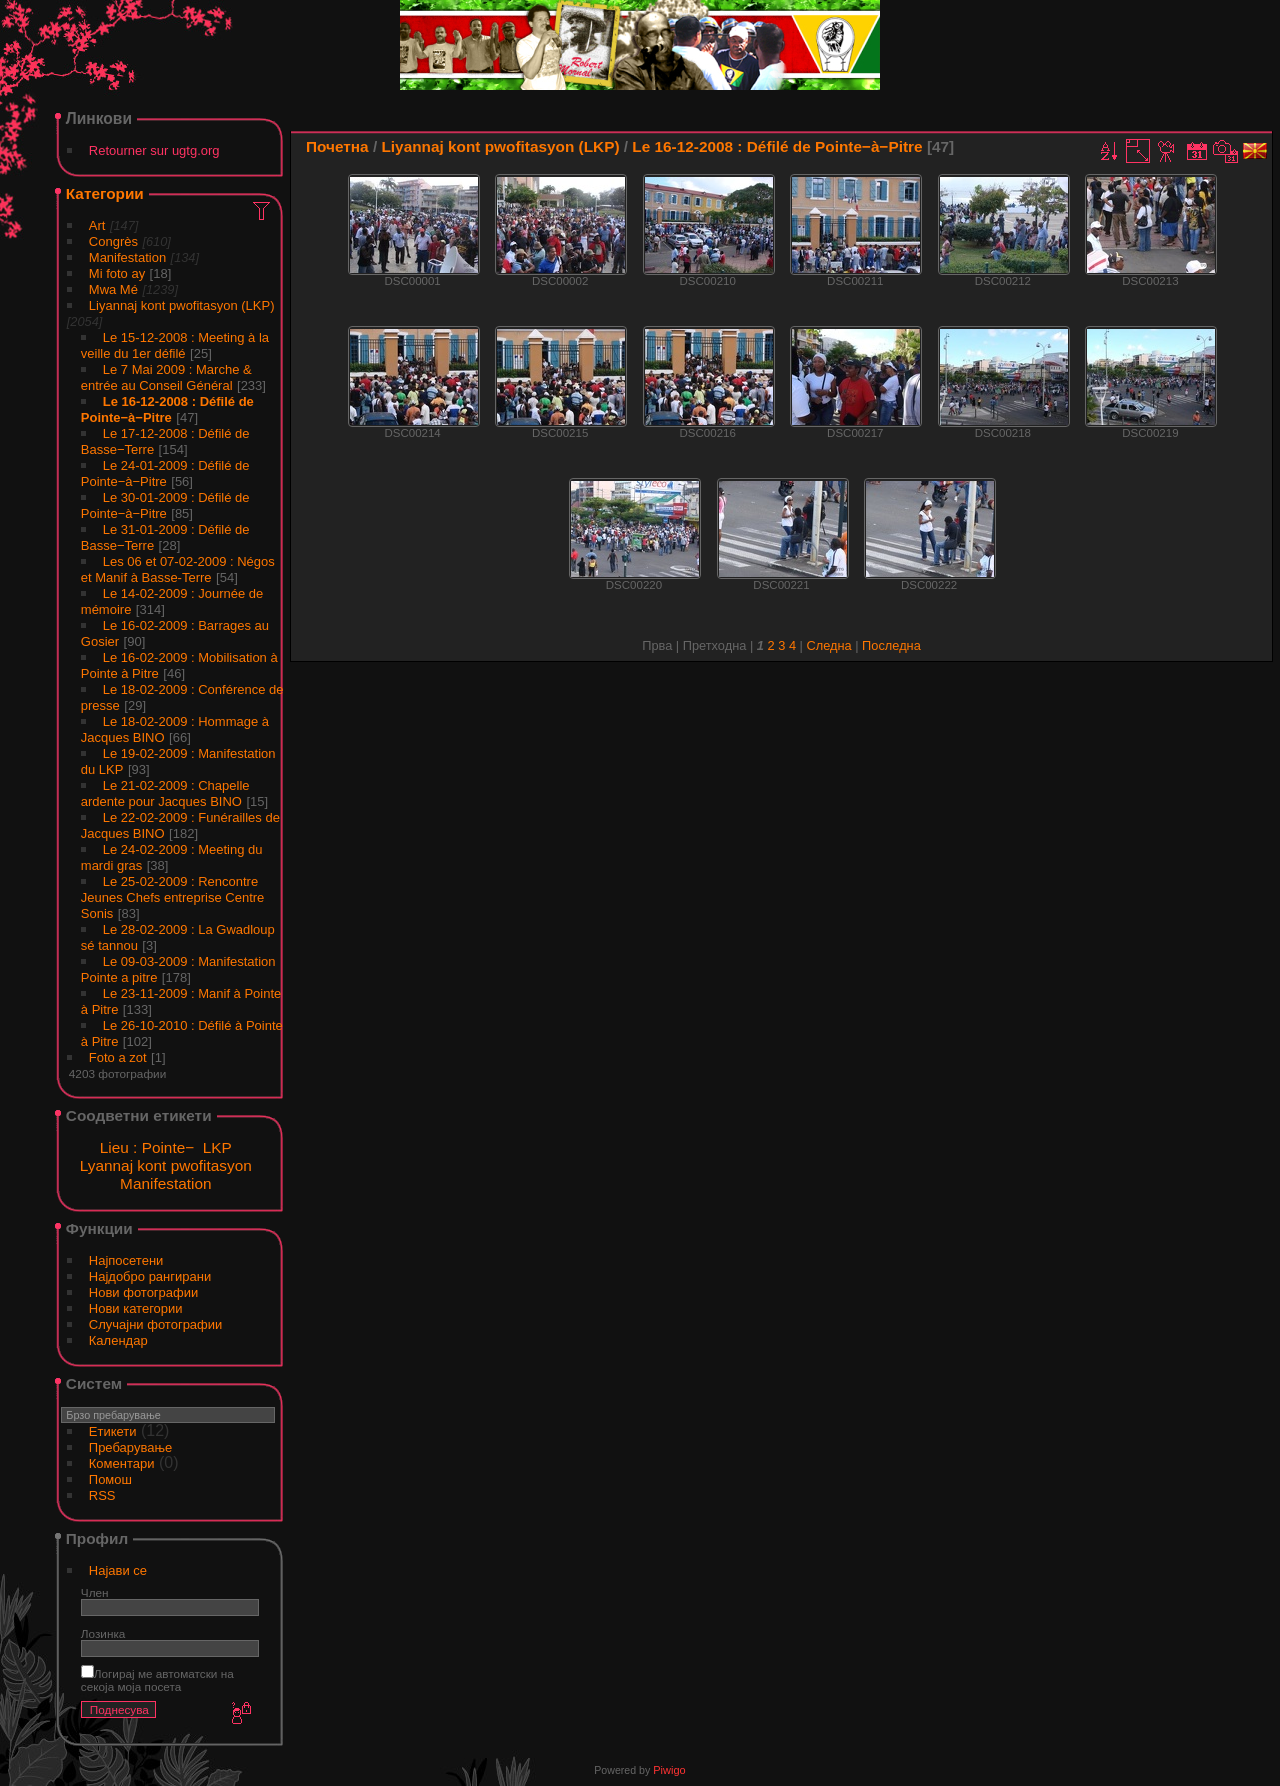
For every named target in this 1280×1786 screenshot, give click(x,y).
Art (97, 225)
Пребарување (130, 1447)
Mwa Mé (113, 289)
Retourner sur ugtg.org (154, 150)
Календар (118, 1340)
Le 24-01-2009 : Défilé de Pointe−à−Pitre (165, 473)
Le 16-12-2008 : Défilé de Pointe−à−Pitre (167, 409)
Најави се (118, 1570)
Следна (828, 645)
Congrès (113, 241)
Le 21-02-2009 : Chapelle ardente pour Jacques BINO (165, 793)
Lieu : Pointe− (147, 1147)
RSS (102, 1495)
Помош (110, 1479)
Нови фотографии (144, 1292)
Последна (891, 645)
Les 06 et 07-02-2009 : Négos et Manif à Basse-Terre (178, 569)
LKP (217, 1147)
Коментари (122, 1463)
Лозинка (103, 1633)
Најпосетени (126, 1260)
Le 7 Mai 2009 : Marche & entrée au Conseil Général (166, 377)
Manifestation (127, 257)
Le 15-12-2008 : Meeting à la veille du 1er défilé (175, 345)
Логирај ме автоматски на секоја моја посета (157, 1680)
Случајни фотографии (156, 1324)
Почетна (337, 146)
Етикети (113, 1431)
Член (95, 1592)
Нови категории (136, 1308)
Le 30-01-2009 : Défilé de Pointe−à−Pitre (165, 505)
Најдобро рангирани (150, 1276)
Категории (105, 193)
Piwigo (669, 1770)
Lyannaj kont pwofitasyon (166, 1165)
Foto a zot (118, 1057)
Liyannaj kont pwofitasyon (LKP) (182, 305)
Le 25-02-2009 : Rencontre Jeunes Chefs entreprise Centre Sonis (173, 897)
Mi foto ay (117, 273)
